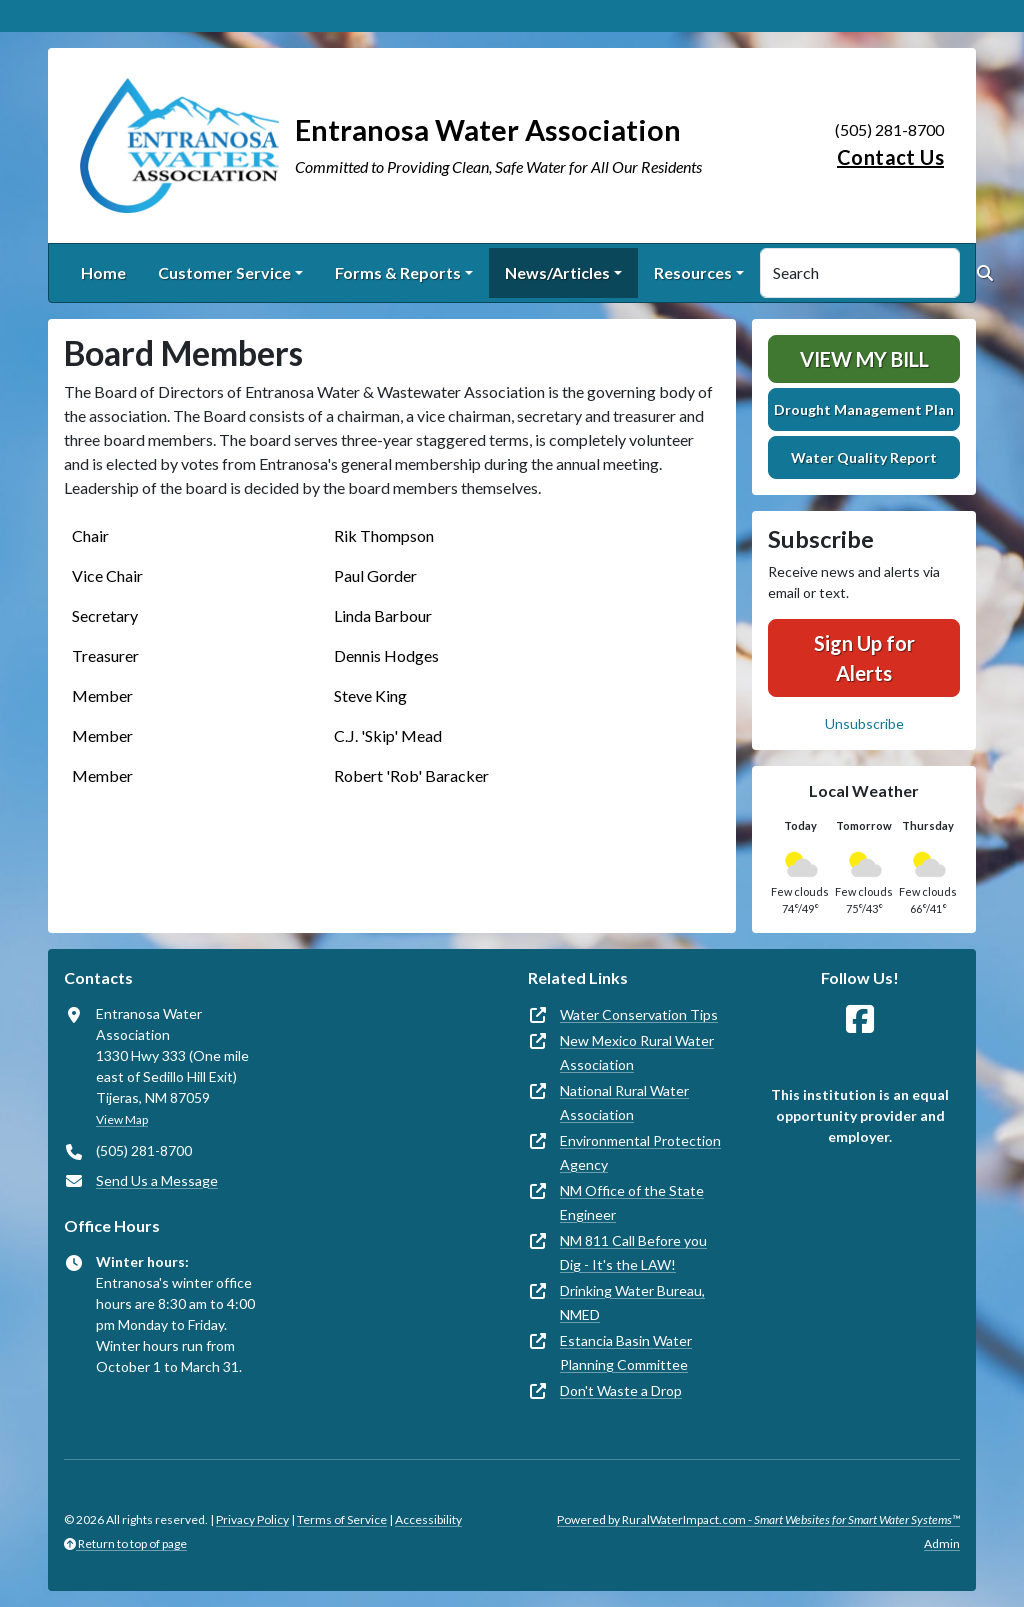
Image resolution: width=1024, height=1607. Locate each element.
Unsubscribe (864, 723)
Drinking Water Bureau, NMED (632, 1302)
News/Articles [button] (557, 272)
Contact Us (890, 157)
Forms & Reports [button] (398, 272)
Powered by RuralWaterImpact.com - (758, 1519)
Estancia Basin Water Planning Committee (626, 1352)
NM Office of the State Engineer (632, 1202)
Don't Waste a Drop (621, 1390)
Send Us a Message (157, 1180)
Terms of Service (342, 1519)
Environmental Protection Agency (640, 1152)
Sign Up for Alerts (864, 658)
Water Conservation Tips (639, 1014)
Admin (942, 1543)
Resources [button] (693, 272)
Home (103, 272)
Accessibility (428, 1519)
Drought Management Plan (864, 409)
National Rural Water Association (624, 1102)
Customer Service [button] (224, 272)
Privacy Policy (252, 1519)
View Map (122, 1119)
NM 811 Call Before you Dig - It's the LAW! (633, 1252)
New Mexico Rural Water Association (637, 1052)
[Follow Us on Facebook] (860, 1019)
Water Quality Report (864, 457)
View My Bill (864, 359)
